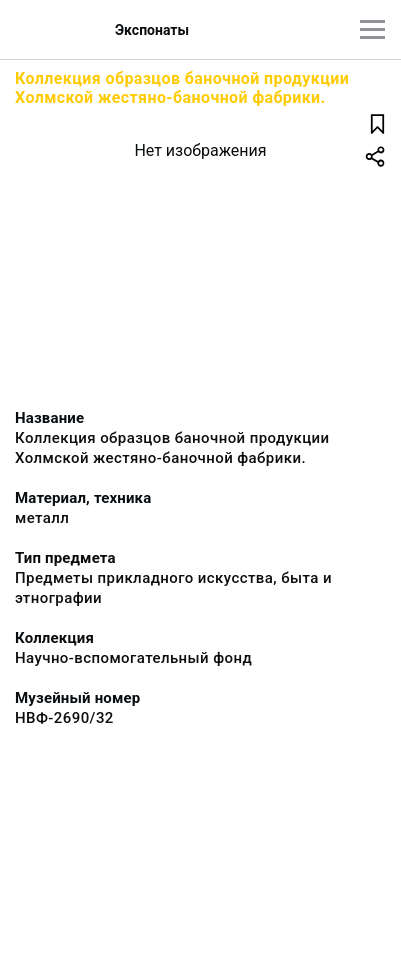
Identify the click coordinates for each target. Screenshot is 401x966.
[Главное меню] (372, 29)
